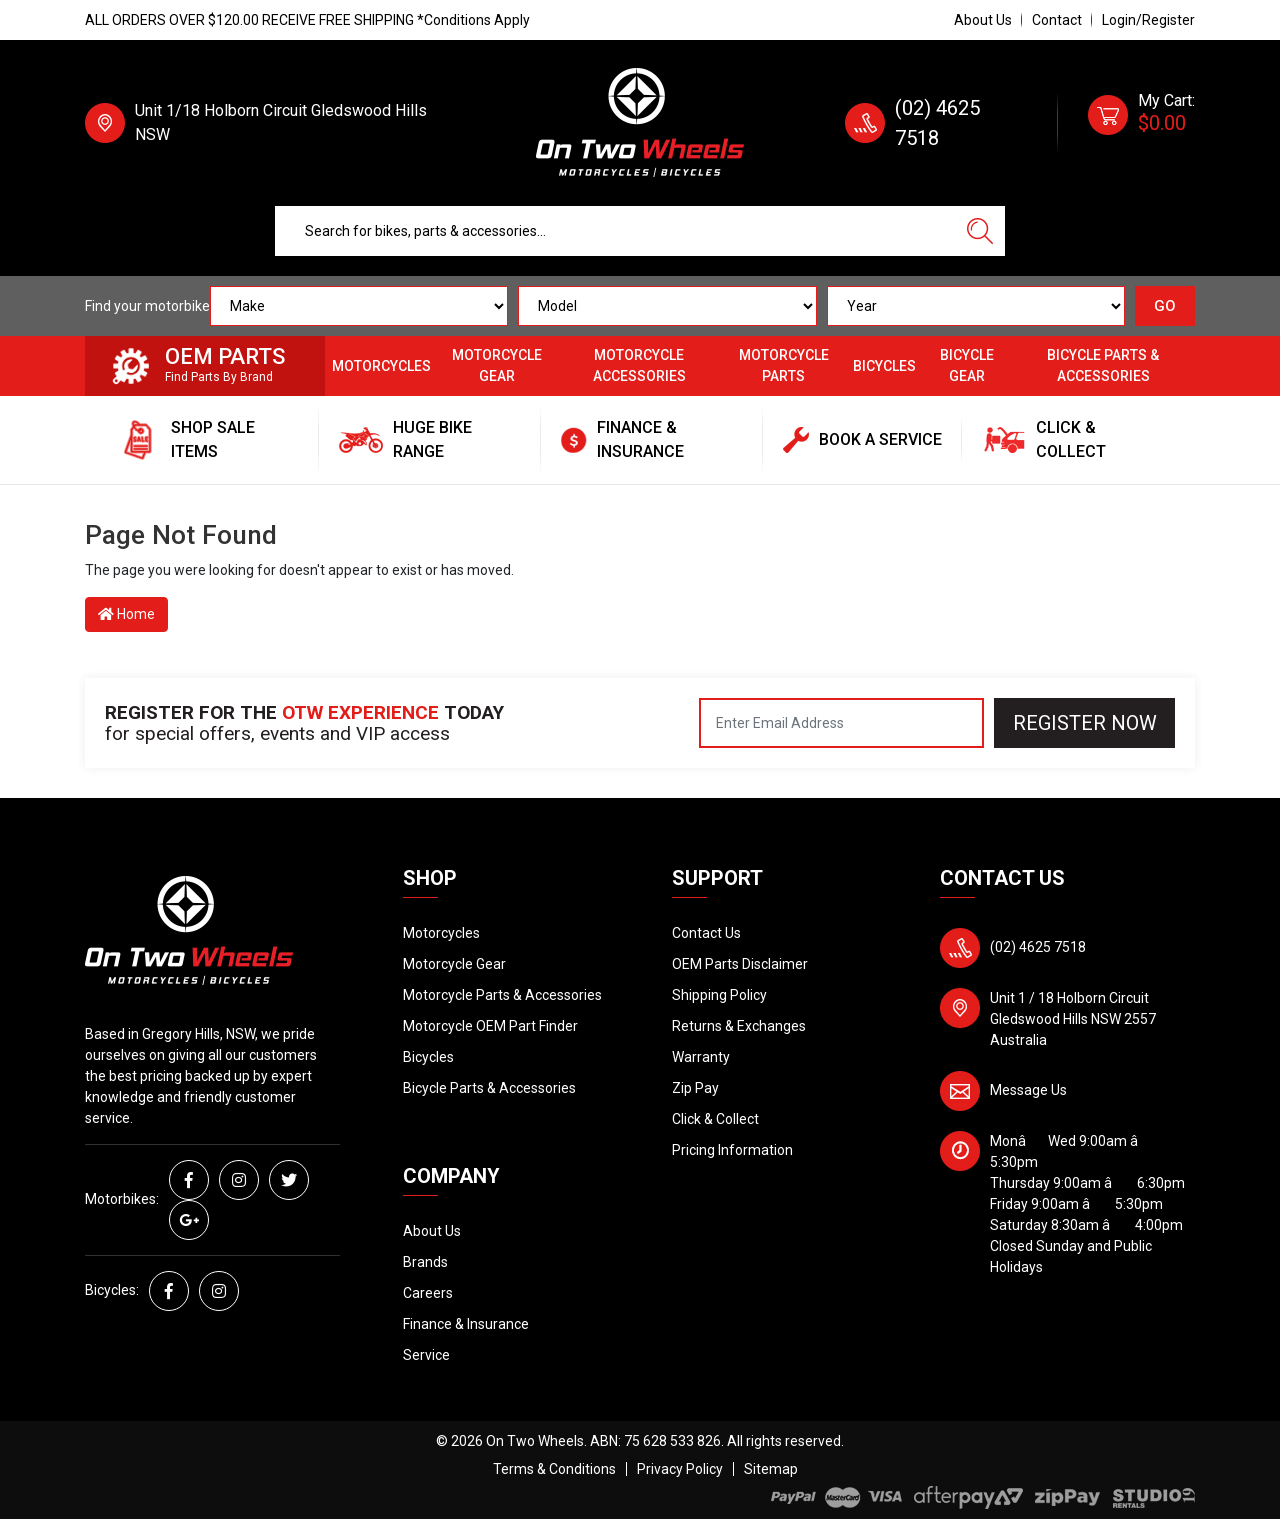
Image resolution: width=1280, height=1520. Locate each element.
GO (1165, 306)
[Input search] (615, 231)
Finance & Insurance (466, 1324)
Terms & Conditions (554, 1469)
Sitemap (771, 1469)
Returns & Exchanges (739, 1026)
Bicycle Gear (967, 365)
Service (426, 1355)
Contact (1057, 20)
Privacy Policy (680, 1469)
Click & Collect (715, 1119)
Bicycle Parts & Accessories (1103, 365)
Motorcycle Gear (497, 365)
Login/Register (1148, 20)
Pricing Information (732, 1150)
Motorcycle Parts (784, 365)
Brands (425, 1262)
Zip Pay (695, 1088)
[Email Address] (841, 723)
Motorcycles (381, 366)
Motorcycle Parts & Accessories (502, 995)
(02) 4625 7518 (1038, 947)
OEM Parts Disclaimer (740, 964)
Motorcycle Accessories (639, 365)
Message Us (1028, 1090)
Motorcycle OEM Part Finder (490, 1026)
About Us (983, 20)
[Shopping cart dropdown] (1141, 123)
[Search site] (980, 231)
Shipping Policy (719, 995)
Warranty (701, 1057)
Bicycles (884, 366)
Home (126, 614)
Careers (428, 1293)
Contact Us (706, 933)
